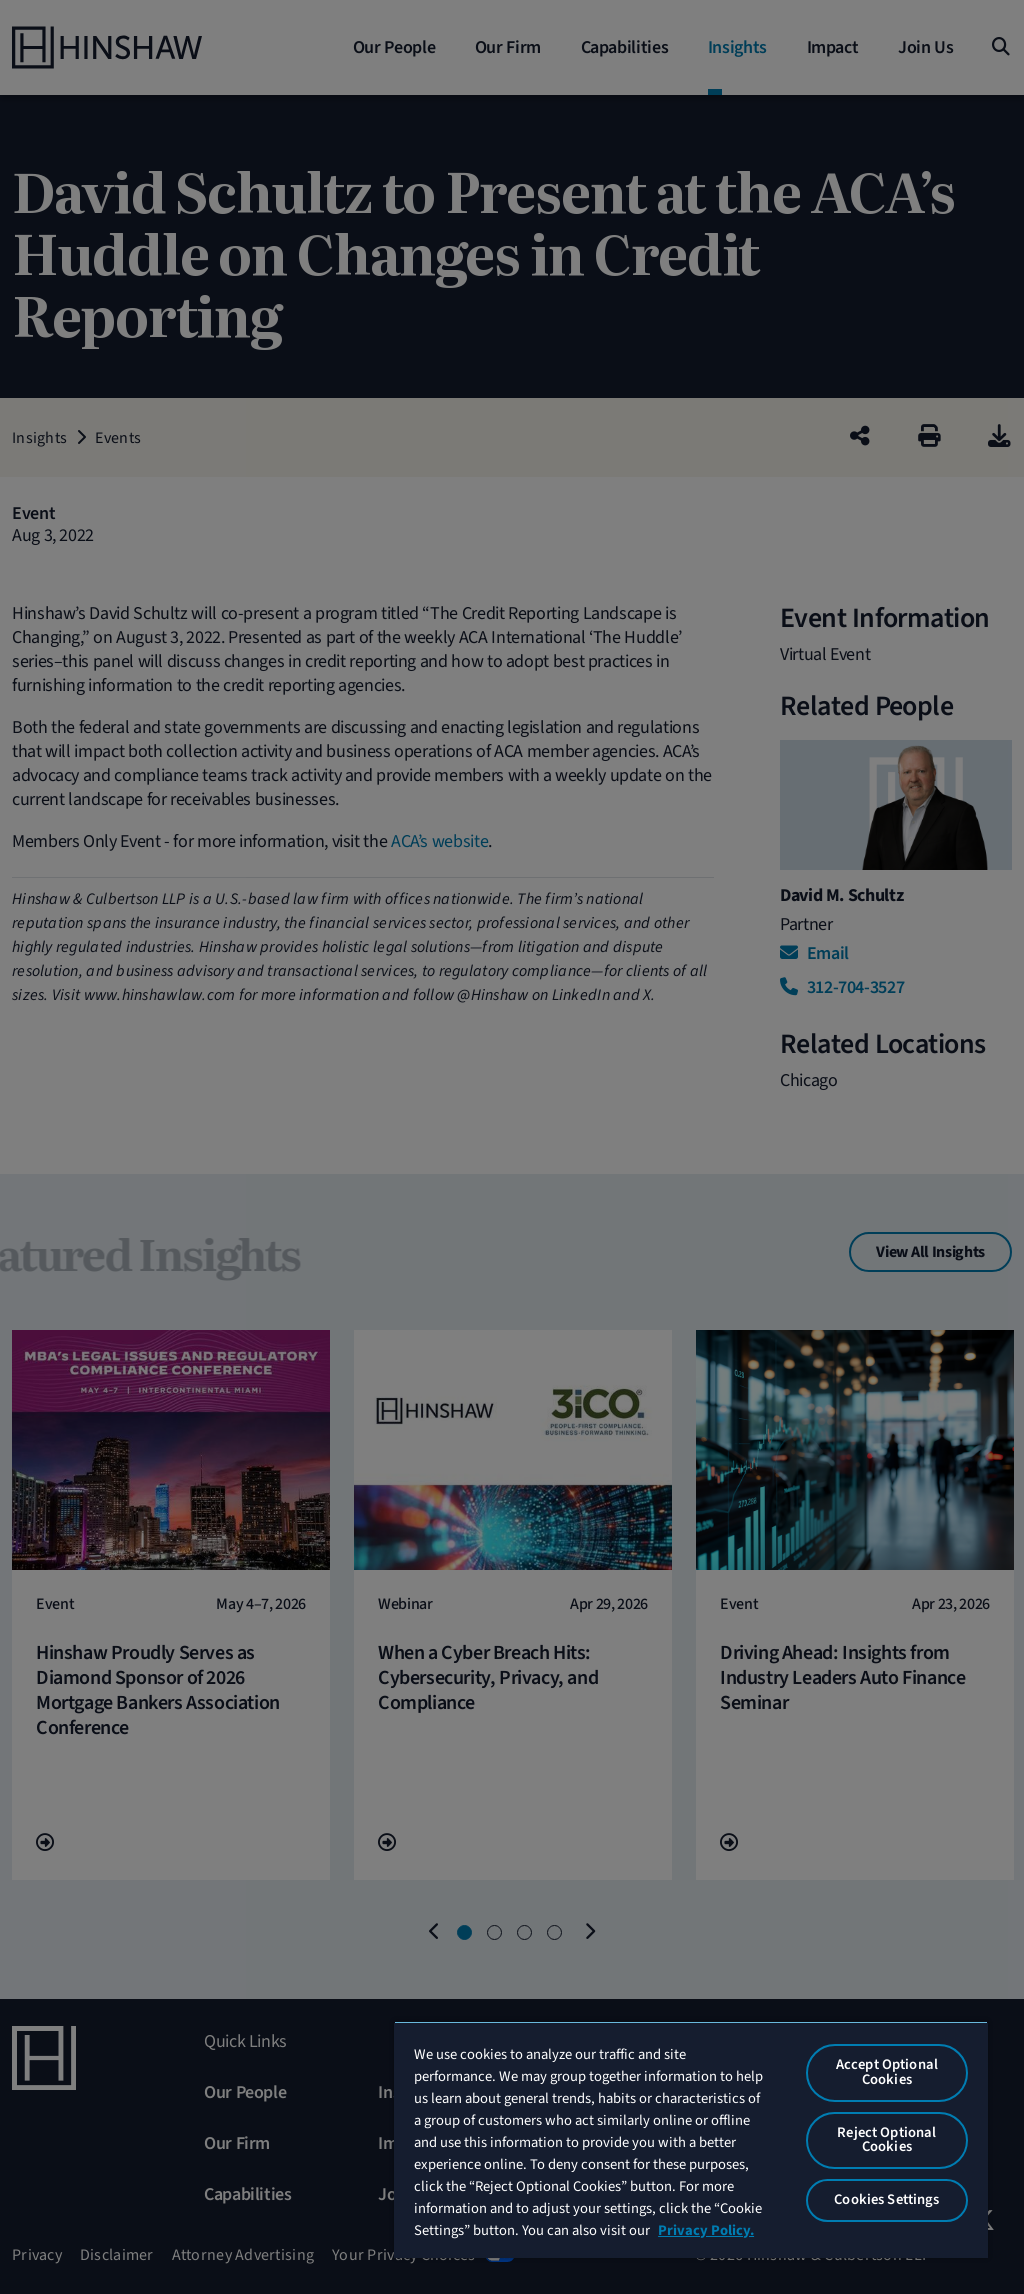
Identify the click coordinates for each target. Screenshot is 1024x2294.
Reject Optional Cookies (886, 2140)
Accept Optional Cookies (887, 2072)
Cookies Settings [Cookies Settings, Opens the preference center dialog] (886, 2199)
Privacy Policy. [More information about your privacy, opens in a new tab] (706, 2230)
